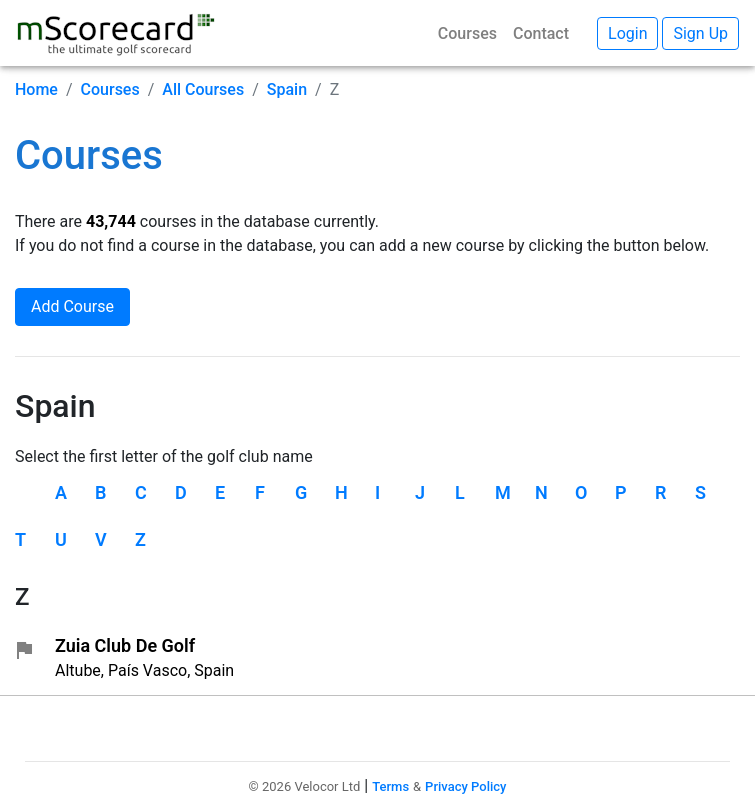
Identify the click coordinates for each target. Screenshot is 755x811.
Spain (287, 89)
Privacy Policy (465, 786)
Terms (390, 786)
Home (36, 89)
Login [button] (627, 33)
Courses (467, 33)
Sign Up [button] (700, 33)
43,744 (111, 221)
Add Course (72, 306)
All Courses (203, 89)
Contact (541, 33)
